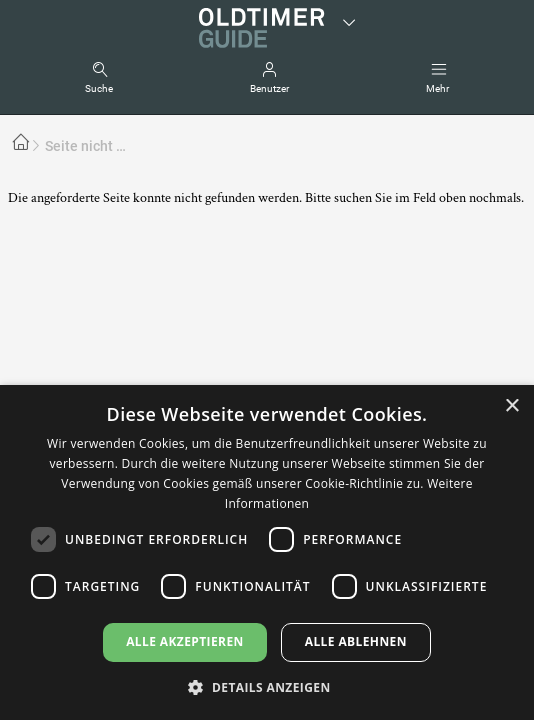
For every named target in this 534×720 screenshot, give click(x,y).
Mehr (437, 88)
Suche (99, 88)
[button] (266, 686)
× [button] (511, 406)
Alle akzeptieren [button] (185, 641)
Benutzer (269, 88)
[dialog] (267, 552)
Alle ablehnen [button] (356, 641)
